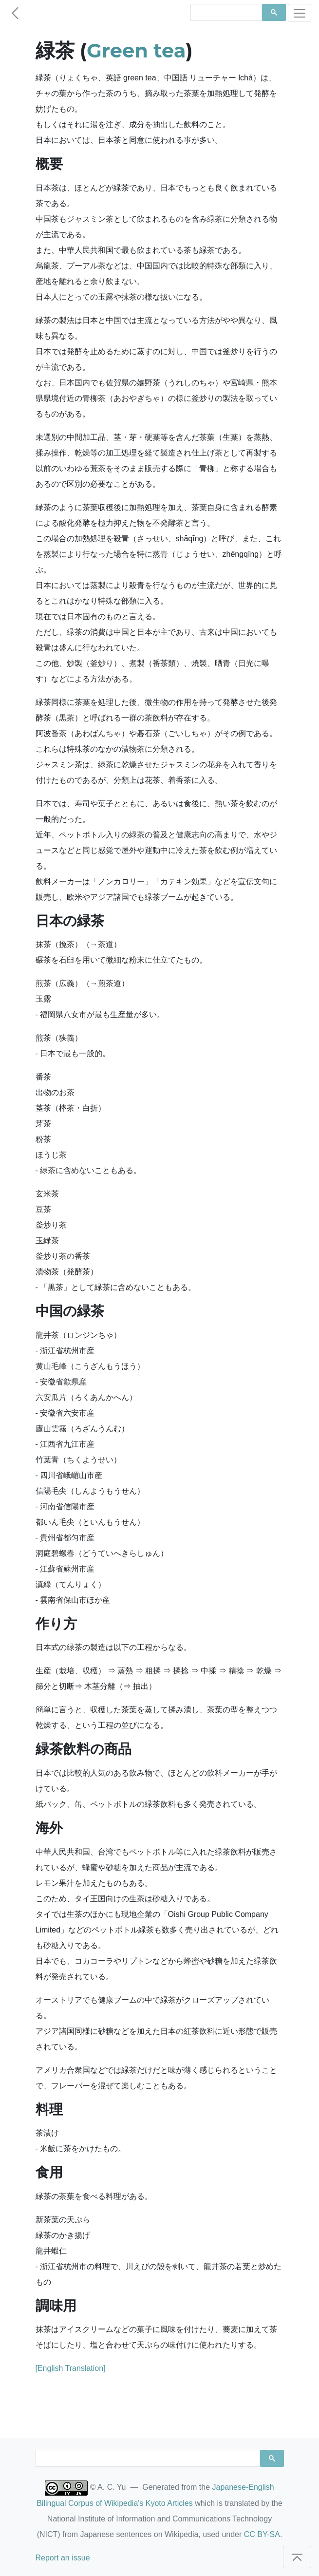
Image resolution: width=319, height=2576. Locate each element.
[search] (225, 12)
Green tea (136, 50)
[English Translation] (71, 2368)
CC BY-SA (262, 2534)
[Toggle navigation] (299, 13)
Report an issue (63, 2558)
